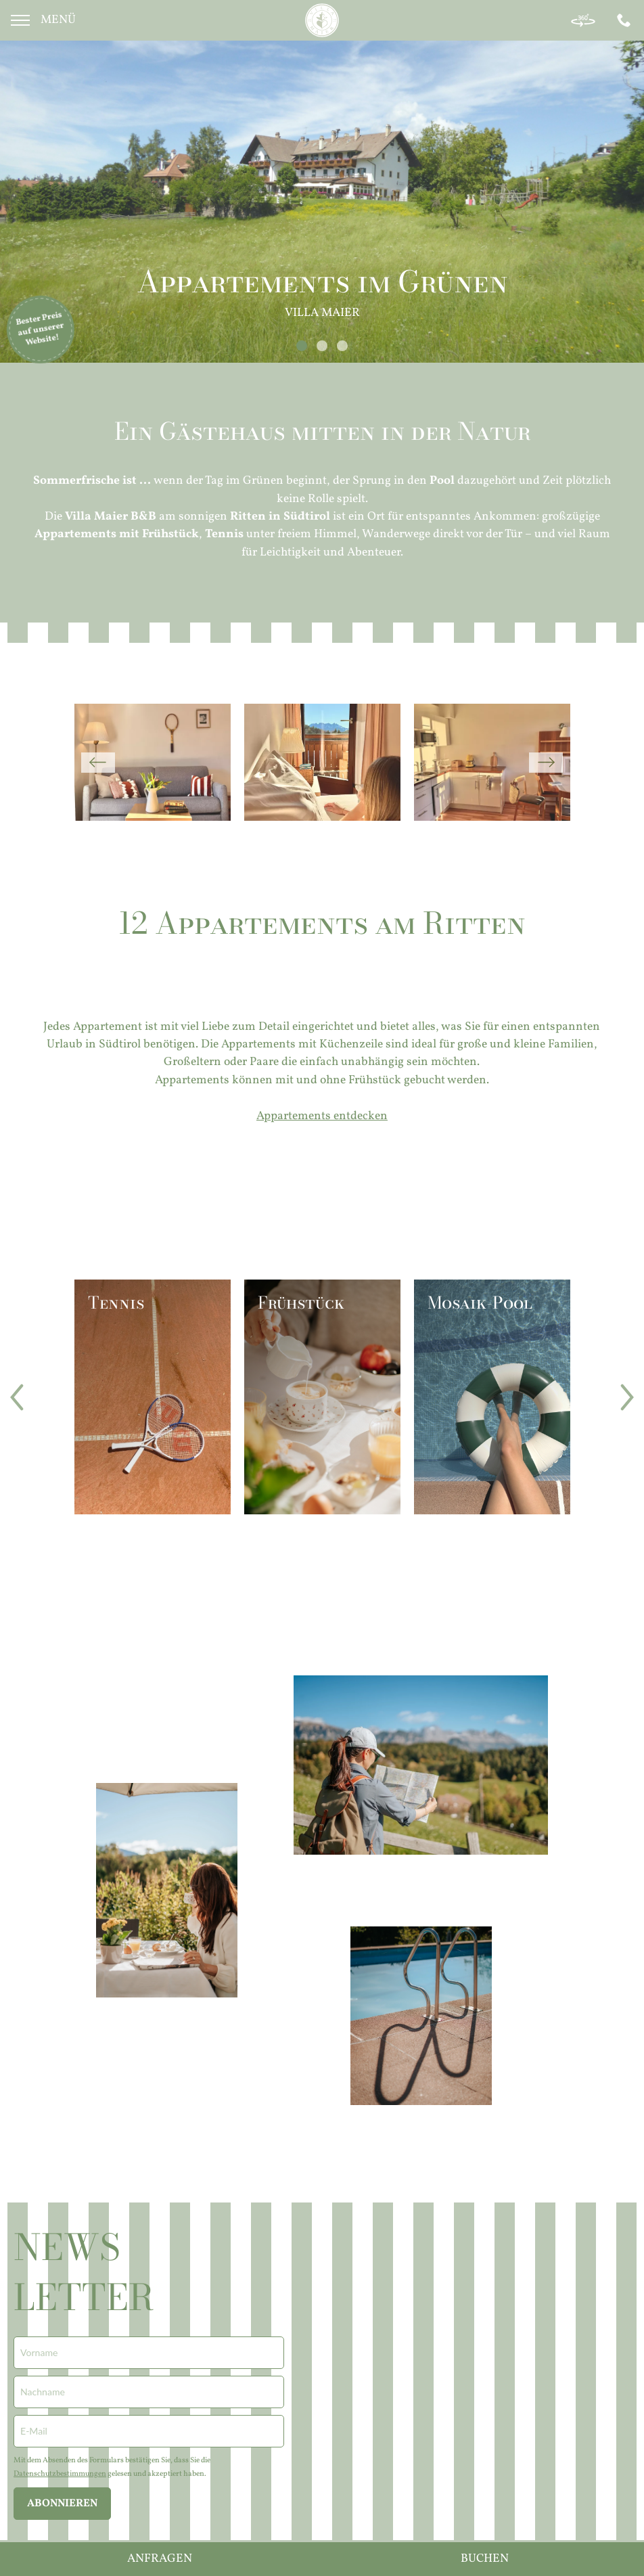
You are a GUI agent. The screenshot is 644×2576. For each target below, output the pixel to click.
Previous (98, 762)
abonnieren (62, 2503)
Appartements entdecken (322, 1116)
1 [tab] (301, 346)
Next (546, 762)
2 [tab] (321, 346)
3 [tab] (342, 346)
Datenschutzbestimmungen (60, 2473)
